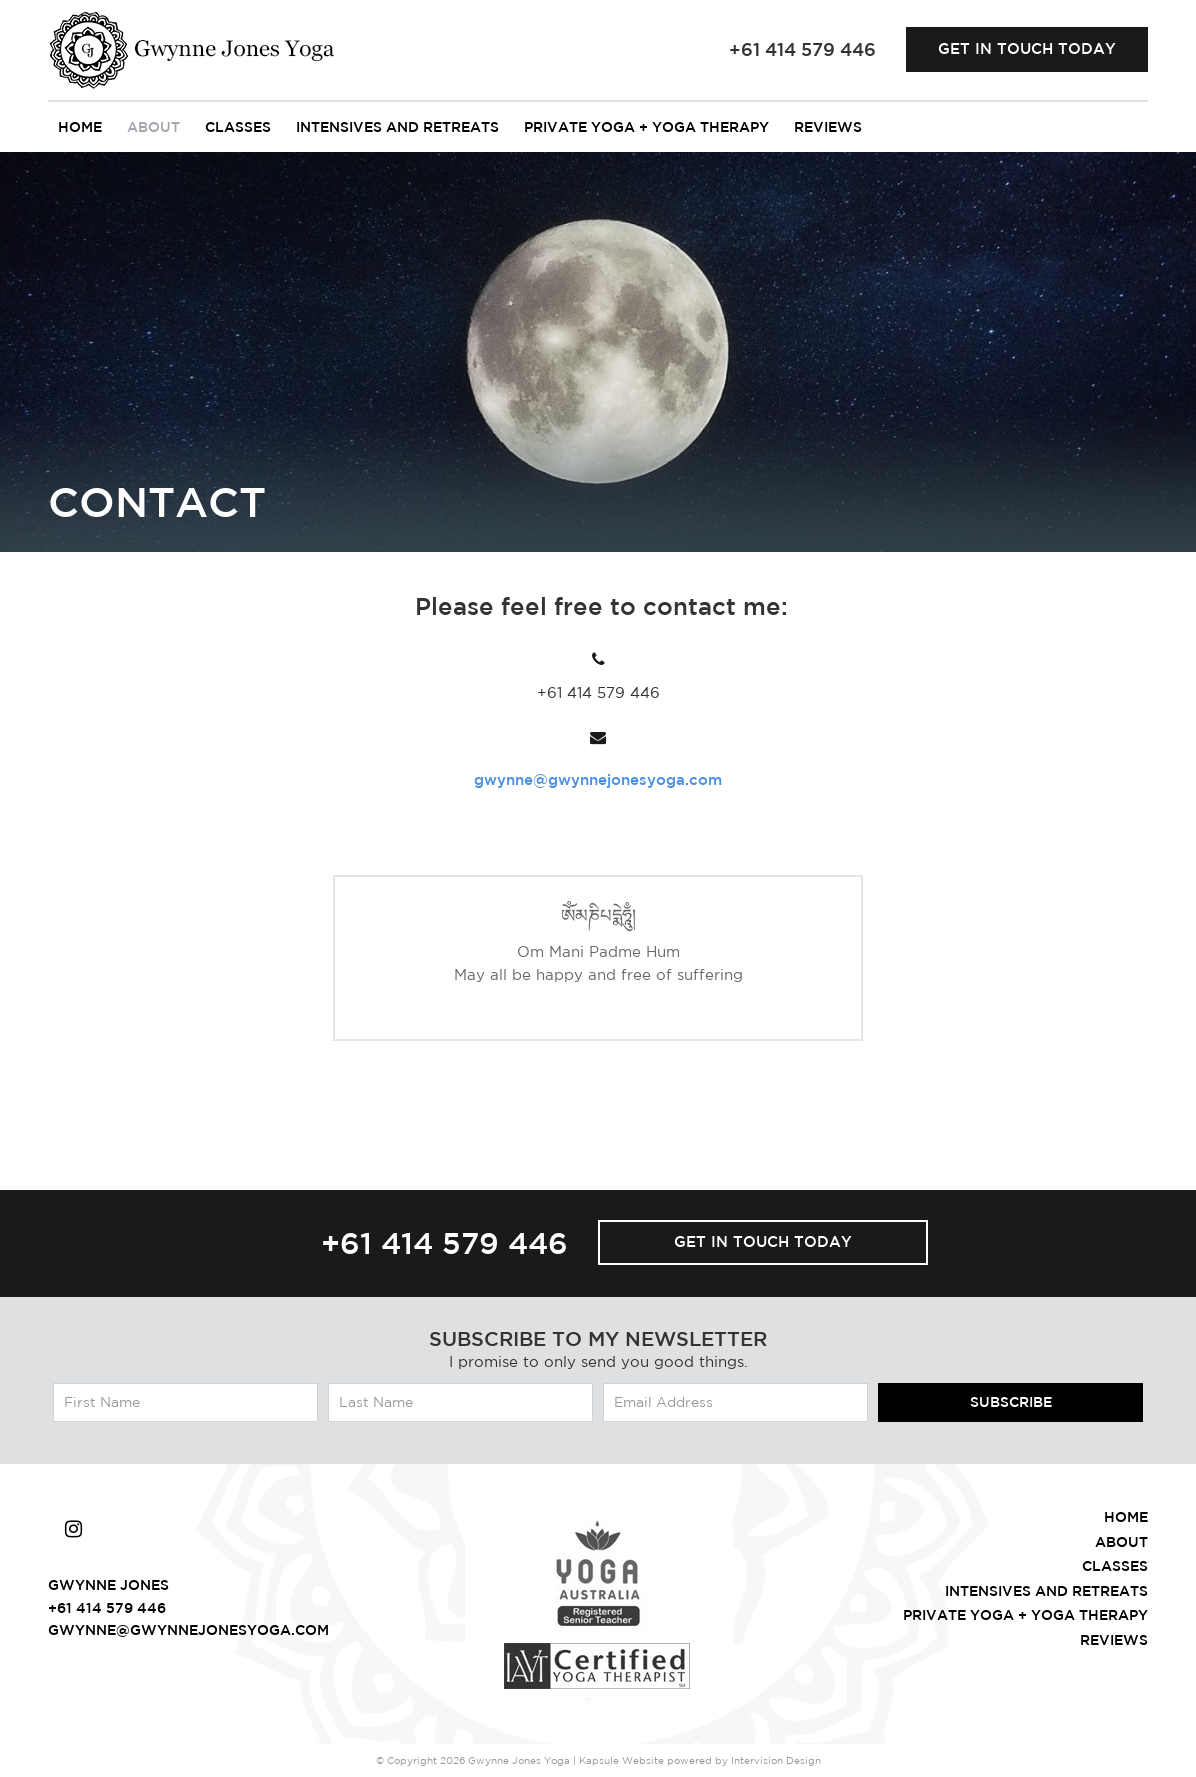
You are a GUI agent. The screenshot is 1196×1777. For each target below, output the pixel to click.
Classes (238, 127)
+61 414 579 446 (444, 1242)
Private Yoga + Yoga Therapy (646, 127)
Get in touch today (1027, 48)
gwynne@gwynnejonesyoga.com (598, 779)
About (153, 127)
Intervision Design (776, 1760)
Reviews (828, 127)
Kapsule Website (621, 1760)
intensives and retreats (397, 127)
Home (80, 127)
